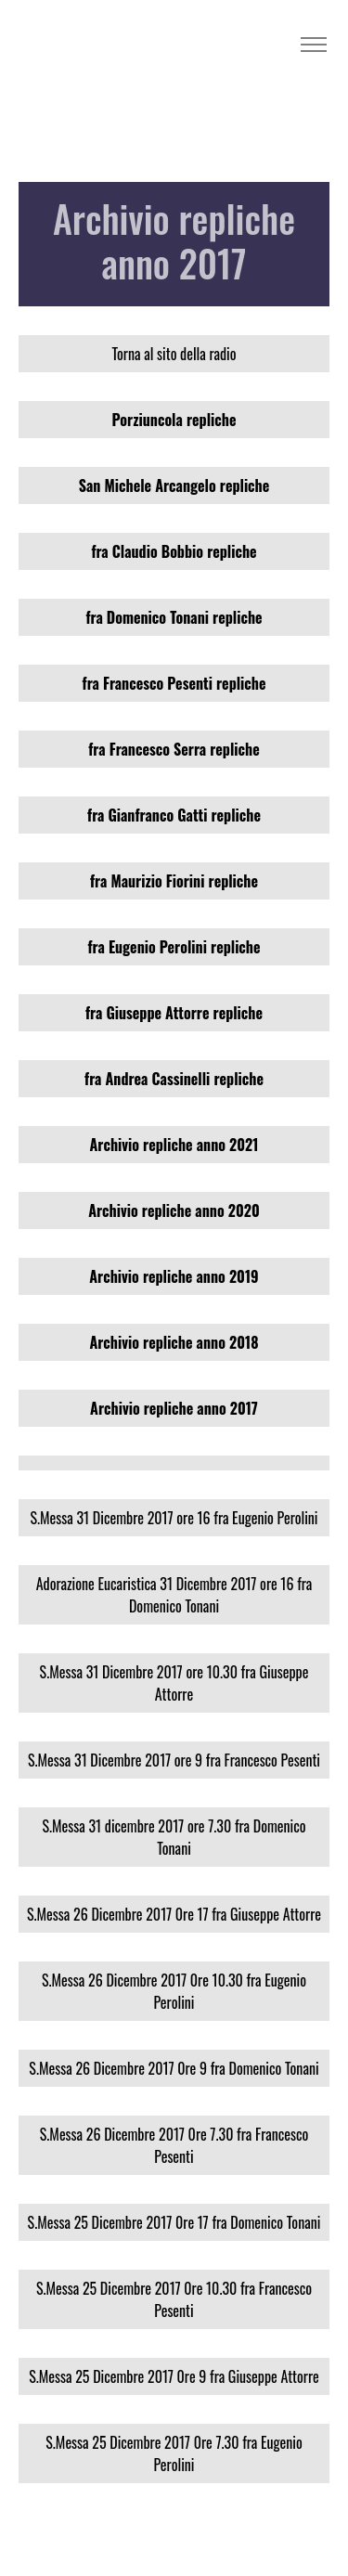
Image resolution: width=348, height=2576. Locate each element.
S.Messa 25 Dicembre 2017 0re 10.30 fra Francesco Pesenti (174, 2299)
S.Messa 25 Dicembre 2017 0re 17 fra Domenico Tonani (174, 2222)
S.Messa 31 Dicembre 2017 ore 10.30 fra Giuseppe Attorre (174, 1683)
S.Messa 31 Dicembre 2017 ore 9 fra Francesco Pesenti (174, 1760)
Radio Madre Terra (80, 44)
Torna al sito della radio (173, 354)
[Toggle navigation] (313, 45)
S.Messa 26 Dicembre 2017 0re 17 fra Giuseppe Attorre (174, 1914)
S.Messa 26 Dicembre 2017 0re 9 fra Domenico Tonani (173, 2068)
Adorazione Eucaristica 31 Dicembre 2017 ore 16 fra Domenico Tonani (174, 1595)
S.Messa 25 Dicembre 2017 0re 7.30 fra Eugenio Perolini (173, 2453)
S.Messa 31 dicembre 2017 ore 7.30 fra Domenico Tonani (173, 1837)
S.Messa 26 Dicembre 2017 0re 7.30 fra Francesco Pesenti (174, 2145)
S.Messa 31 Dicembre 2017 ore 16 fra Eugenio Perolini (173, 1518)
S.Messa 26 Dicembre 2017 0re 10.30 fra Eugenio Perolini (174, 1991)
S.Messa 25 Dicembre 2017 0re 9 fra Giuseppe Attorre (174, 2376)
